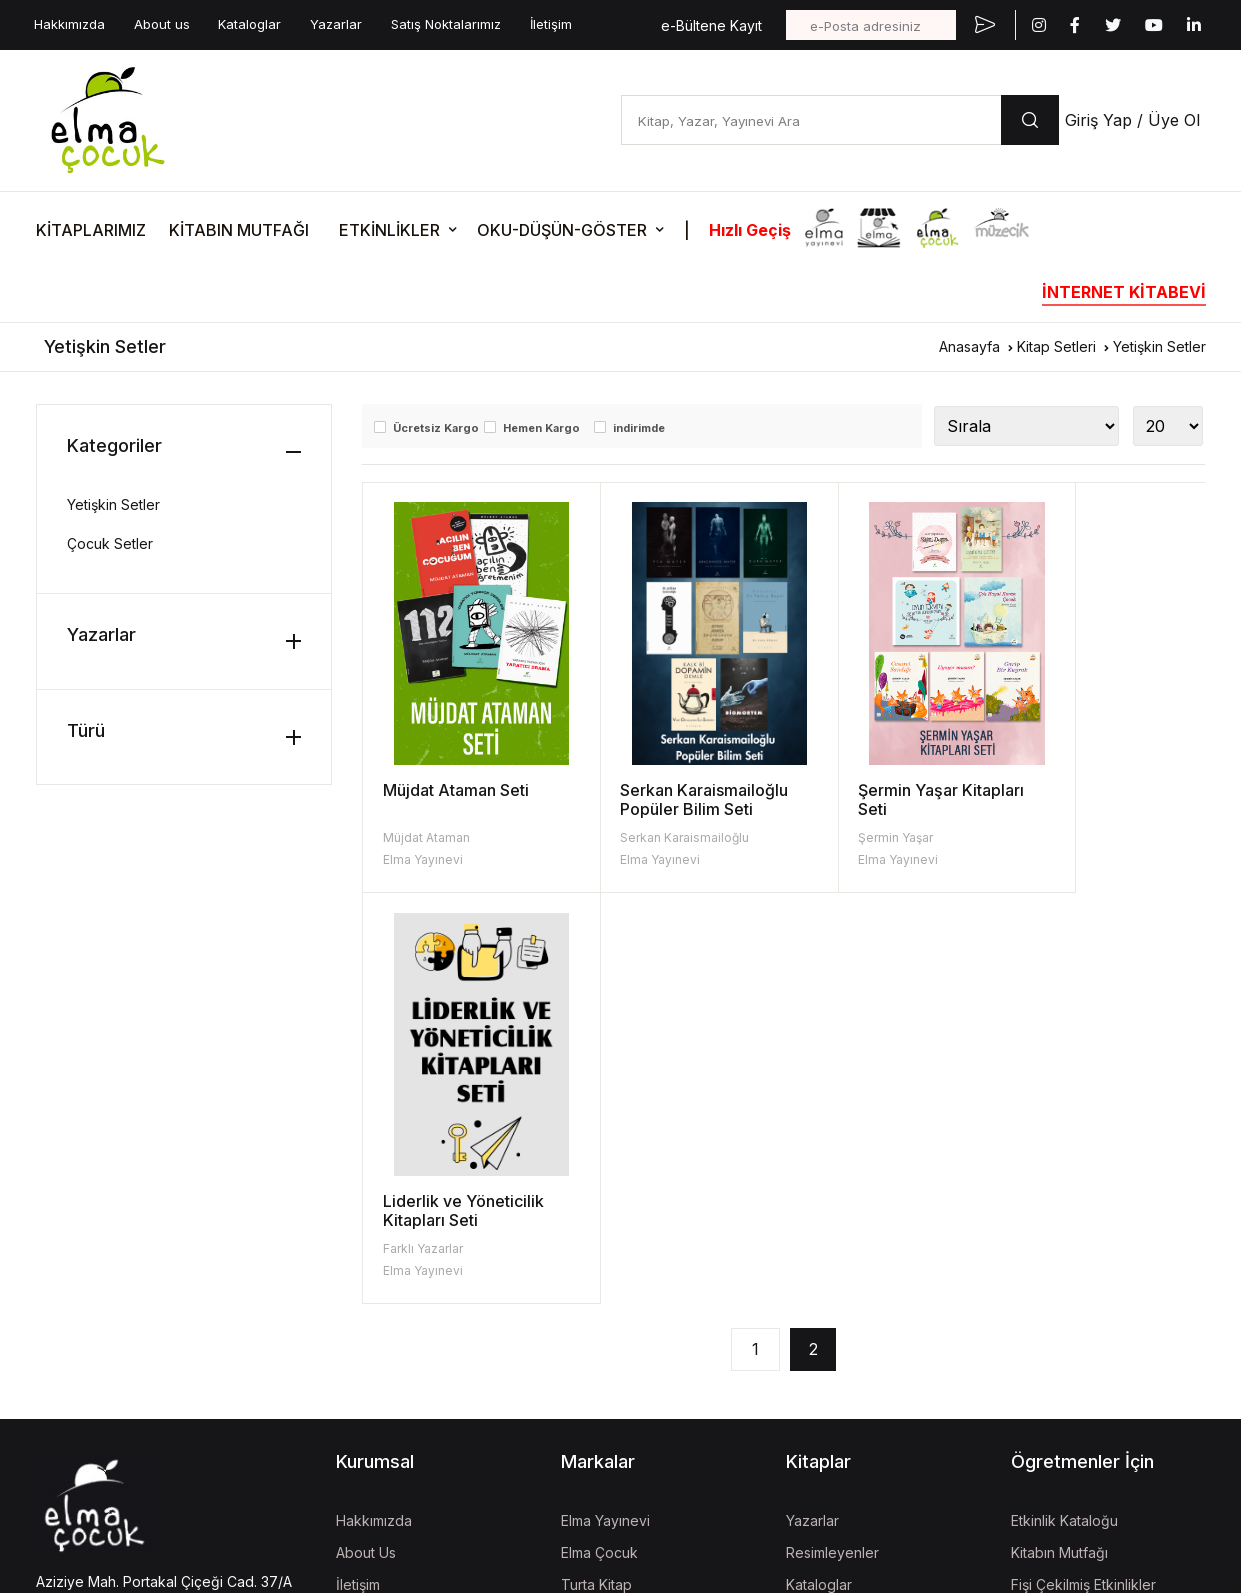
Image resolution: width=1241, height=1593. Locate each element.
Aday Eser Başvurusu (855, 1238)
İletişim (551, 24)
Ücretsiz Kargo (436, 428)
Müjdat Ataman (426, 837)
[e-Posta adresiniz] (871, 25)
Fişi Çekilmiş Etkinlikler (1083, 1174)
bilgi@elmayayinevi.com (115, 1229)
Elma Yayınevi (423, 859)
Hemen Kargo (541, 428)
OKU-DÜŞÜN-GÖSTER (562, 230)
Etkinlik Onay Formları (1080, 1238)
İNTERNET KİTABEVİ (1124, 292)
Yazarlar (336, 24)
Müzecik (589, 1238)
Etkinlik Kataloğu (1064, 1110)
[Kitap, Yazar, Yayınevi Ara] (811, 120)
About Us (366, 1142)
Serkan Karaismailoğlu (657, 837)
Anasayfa (969, 346)
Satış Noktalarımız (446, 24)
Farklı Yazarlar (1054, 837)
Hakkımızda (69, 24)
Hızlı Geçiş (750, 230)
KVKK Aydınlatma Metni (103, 1364)
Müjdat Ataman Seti (456, 790)
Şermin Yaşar (841, 837)
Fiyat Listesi (823, 1270)
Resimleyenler (832, 1142)
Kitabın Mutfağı (1059, 1142)
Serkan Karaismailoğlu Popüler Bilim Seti (677, 799)
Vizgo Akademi (611, 1446)
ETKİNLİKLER (389, 230)
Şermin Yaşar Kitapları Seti (887, 799)
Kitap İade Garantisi (849, 1206)
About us (162, 24)
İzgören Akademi (617, 1326)
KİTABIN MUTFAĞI (239, 230)
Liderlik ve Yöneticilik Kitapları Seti (1094, 799)
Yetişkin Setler (1159, 346)
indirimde (639, 428)
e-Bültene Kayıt (711, 25)
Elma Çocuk (599, 1142)
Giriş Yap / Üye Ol (1132, 120)
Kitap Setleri (1056, 346)
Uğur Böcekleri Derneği (639, 1358)
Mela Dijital (596, 1478)
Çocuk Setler (110, 543)
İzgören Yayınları (616, 1206)
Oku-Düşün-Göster (1072, 1206)
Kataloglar (249, 24)
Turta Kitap (596, 1174)
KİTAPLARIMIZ (91, 230)
